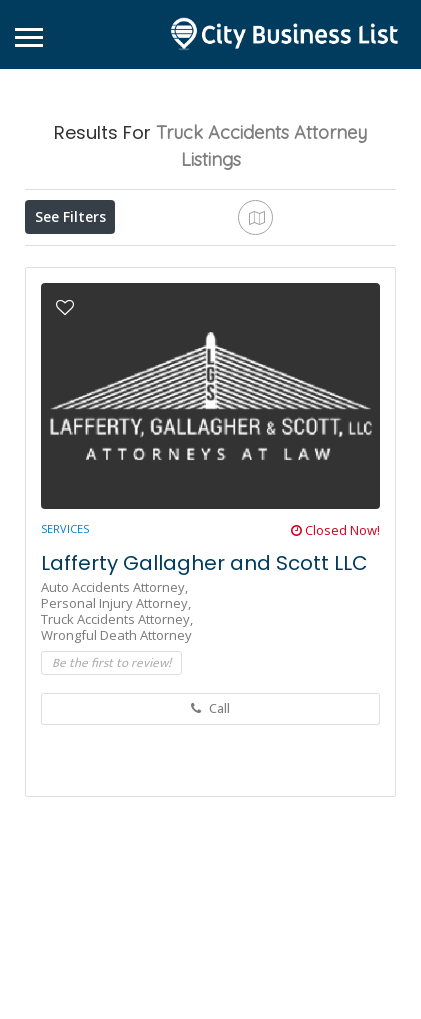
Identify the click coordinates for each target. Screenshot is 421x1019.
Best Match (77, 306)
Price (61, 261)
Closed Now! (335, 676)
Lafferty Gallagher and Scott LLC (204, 709)
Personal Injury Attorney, (116, 749)
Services (65, 674)
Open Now (153, 261)
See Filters (70, 216)
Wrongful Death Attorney (116, 781)
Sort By (174, 306)
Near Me (294, 260)
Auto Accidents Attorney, (114, 733)
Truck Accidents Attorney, (117, 765)
